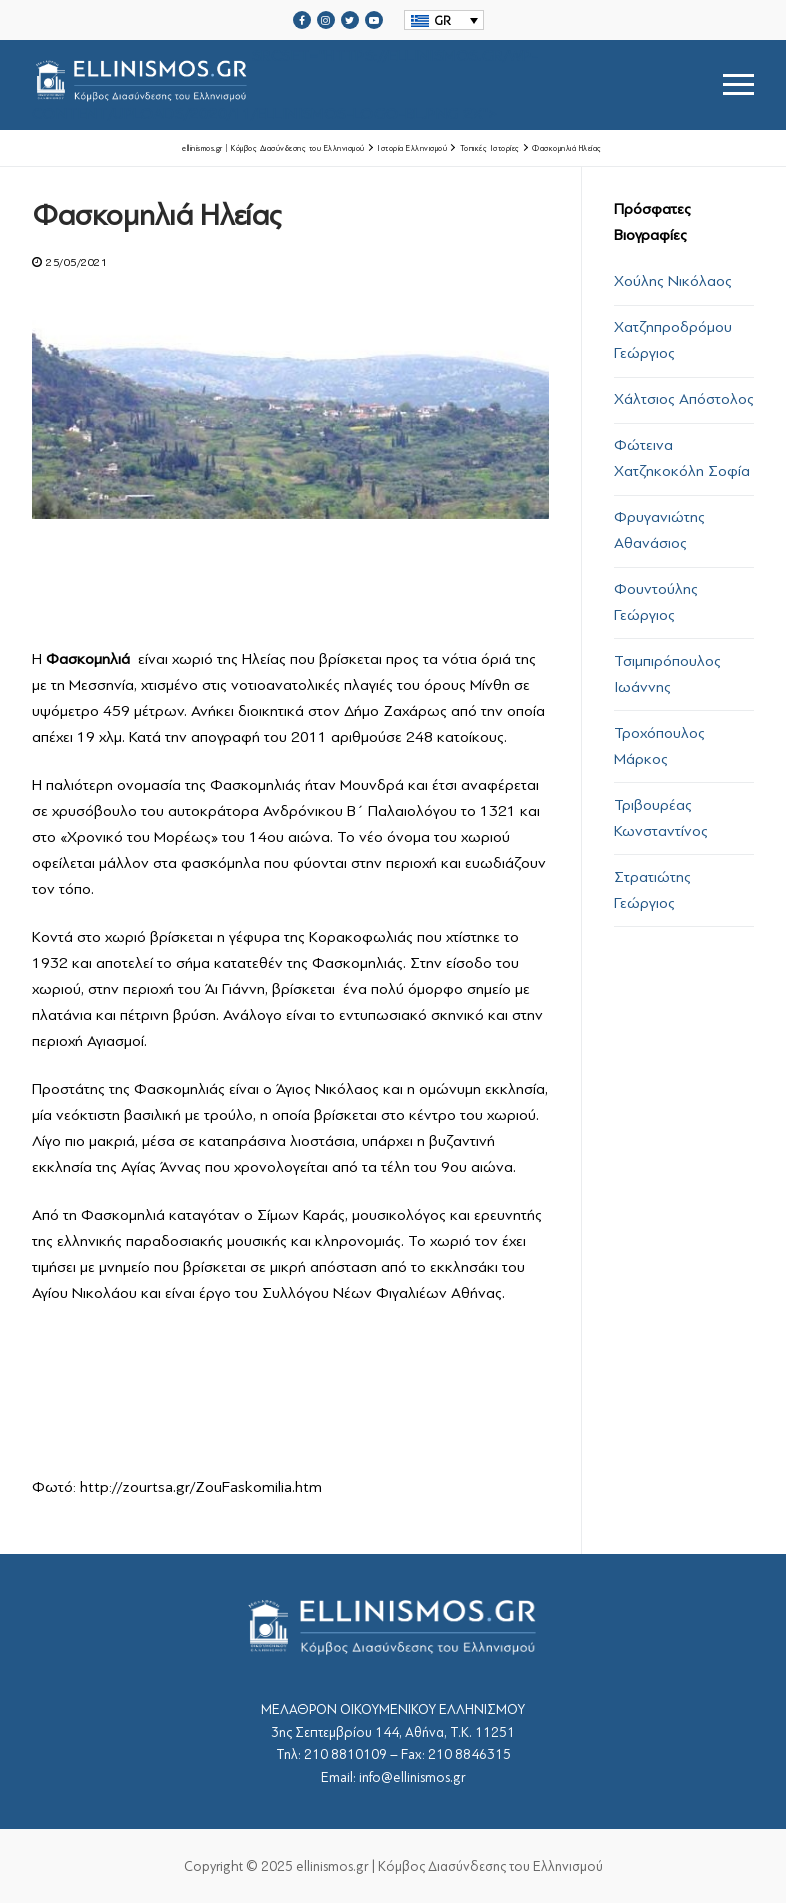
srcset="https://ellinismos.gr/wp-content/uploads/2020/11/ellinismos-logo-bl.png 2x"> (285, 84)
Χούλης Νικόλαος (673, 281)
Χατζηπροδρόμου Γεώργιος (673, 340)
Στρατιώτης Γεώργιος (652, 890)
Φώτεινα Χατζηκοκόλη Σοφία (682, 458)
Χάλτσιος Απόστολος (684, 399)
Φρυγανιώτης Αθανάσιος (659, 530)
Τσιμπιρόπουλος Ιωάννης (667, 674)
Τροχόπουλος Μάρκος (659, 746)
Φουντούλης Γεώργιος (656, 602)
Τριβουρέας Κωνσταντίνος (661, 818)
